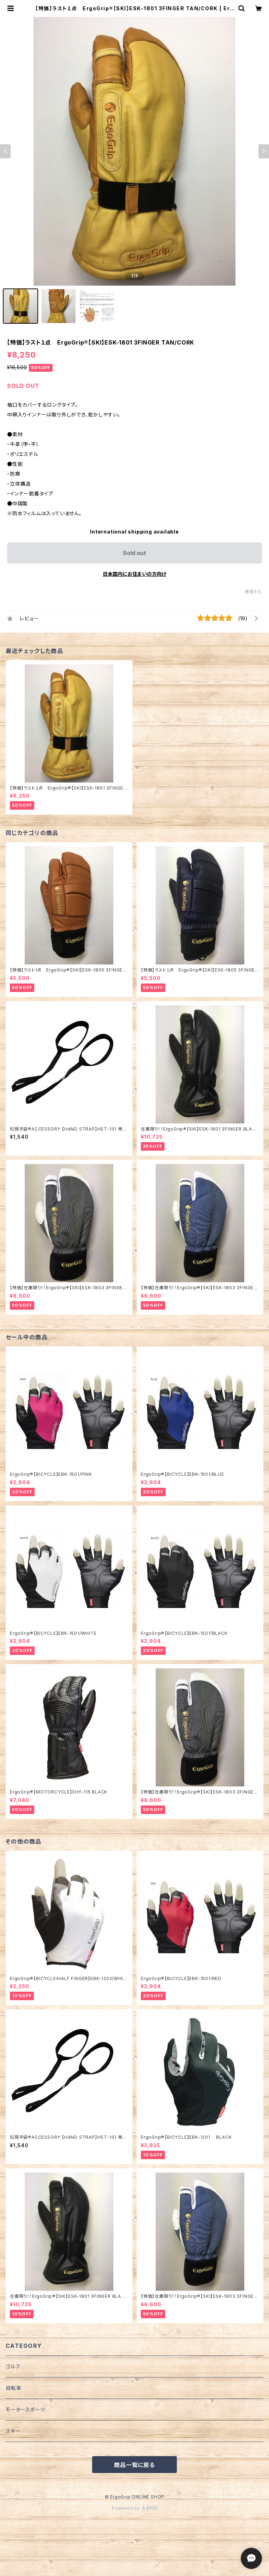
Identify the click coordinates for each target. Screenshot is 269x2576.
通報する (253, 591)
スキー (13, 2431)
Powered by (134, 2508)
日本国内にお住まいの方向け (134, 574)
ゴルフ (13, 2366)
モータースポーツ (25, 2409)
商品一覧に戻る (134, 2464)
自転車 (13, 2388)
